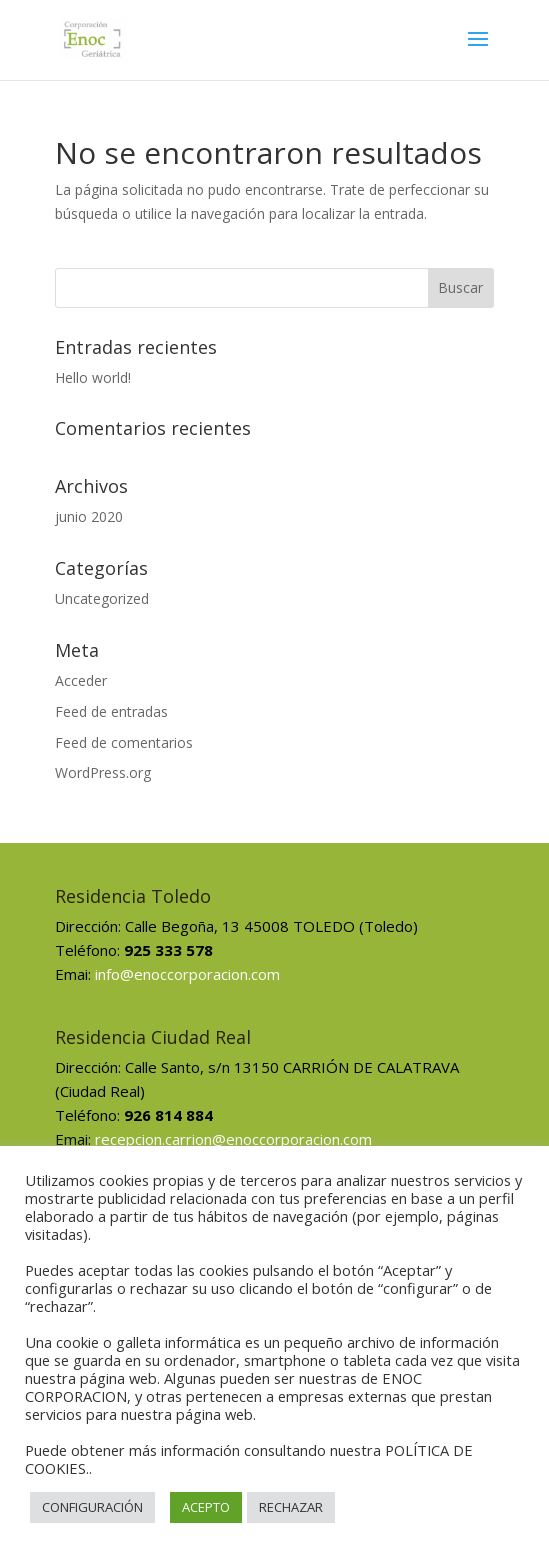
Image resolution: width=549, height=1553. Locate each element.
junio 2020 (89, 516)
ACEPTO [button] (206, 1507)
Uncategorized (102, 598)
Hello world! (93, 377)
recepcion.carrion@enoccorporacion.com (233, 1139)
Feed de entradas (111, 711)
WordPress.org (103, 772)
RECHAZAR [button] (291, 1507)
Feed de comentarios (124, 742)
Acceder (81, 680)
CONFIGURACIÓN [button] (92, 1507)
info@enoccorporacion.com (187, 974)
